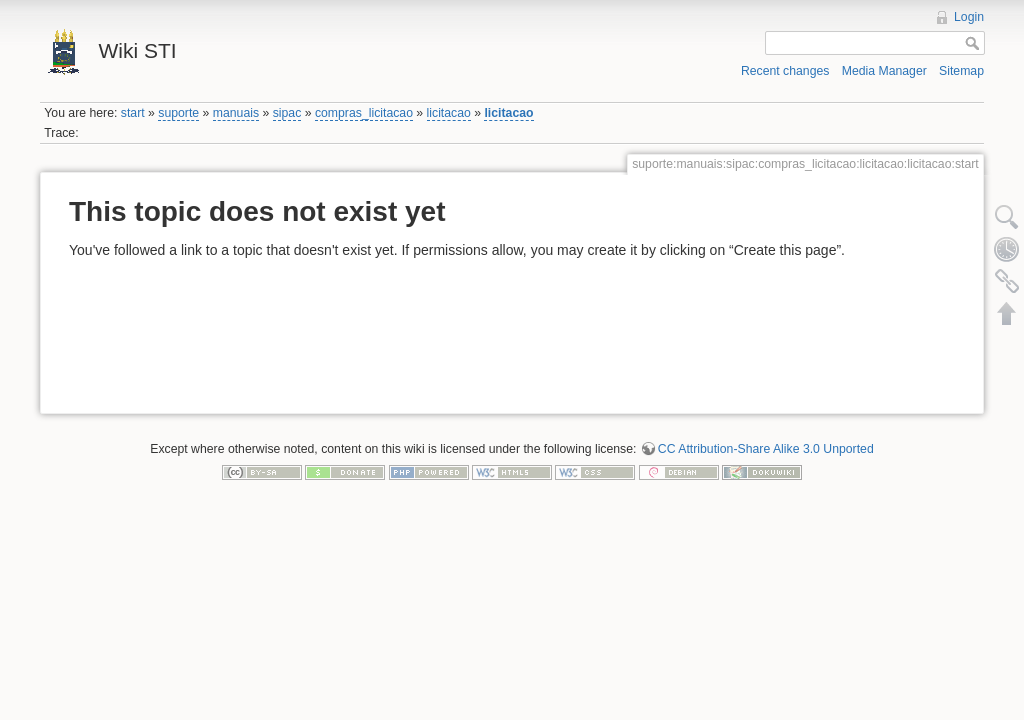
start (133, 113)
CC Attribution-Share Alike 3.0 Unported (766, 449)
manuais (236, 113)
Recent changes (785, 71)
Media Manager (884, 71)
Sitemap (961, 71)
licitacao (449, 113)
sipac (287, 113)
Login (969, 17)
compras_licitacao (364, 113)
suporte (178, 113)
